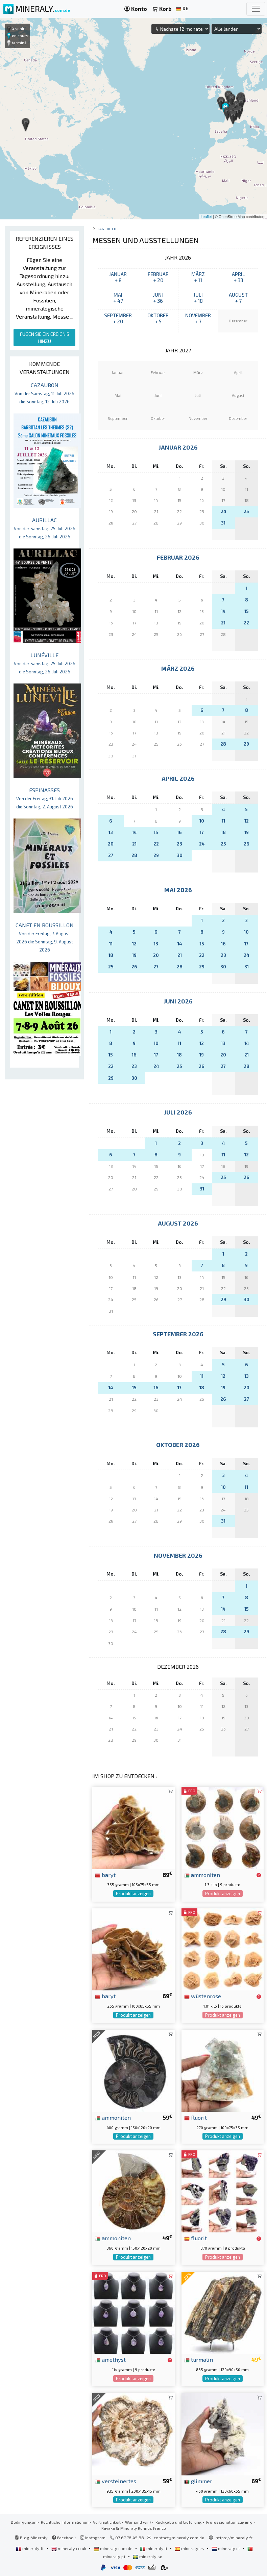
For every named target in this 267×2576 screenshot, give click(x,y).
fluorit (195, 2117)
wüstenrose (202, 1995)
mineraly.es (190, 2548)
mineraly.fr (30, 2548)
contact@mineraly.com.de (179, 2537)
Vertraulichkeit (107, 2522)
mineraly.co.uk (69, 2548)
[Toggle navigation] (255, 9)
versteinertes (115, 2480)
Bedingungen (24, 2522)
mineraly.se (147, 2556)
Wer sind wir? (138, 2522)
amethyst (110, 2359)
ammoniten (202, 1874)
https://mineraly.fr (234, 2537)
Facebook (64, 2537)
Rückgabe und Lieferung (178, 2522)
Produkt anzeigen (133, 1893)
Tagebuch (106, 228)
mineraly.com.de (114, 2548)
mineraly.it (154, 2548)
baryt (105, 1874)
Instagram (92, 2537)
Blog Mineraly (31, 2537)
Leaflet (206, 217)
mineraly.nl (226, 2548)
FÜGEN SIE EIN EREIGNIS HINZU (44, 337)
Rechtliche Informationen (65, 2522)
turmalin (198, 2359)
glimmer (198, 2480)
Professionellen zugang (229, 2522)
